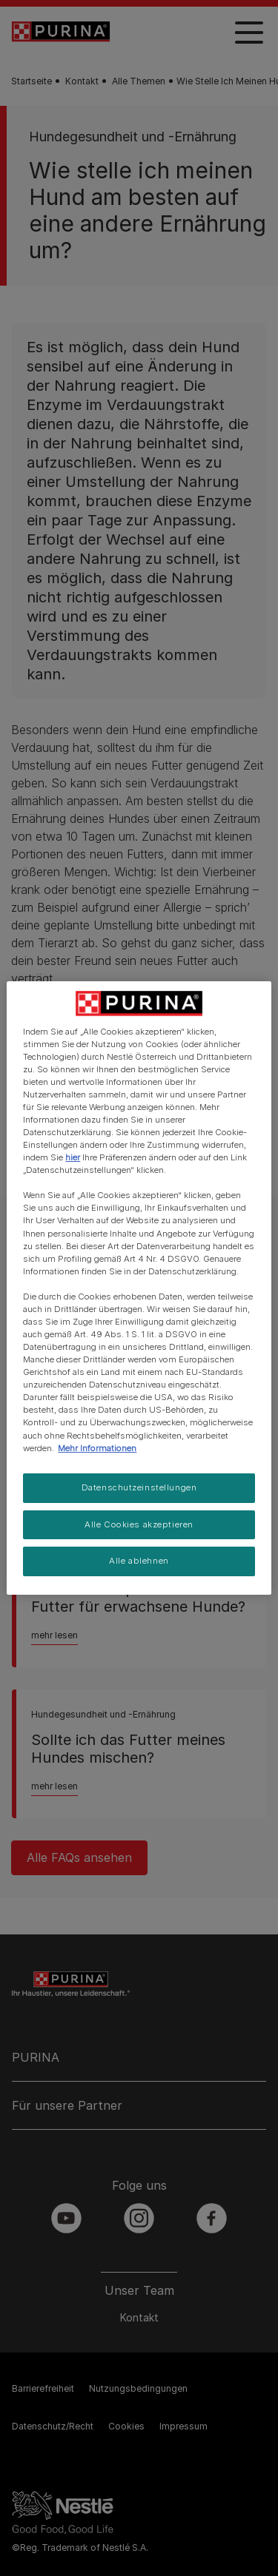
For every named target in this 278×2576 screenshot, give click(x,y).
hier (72, 1157)
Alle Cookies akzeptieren (139, 1524)
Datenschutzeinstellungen (139, 1487)
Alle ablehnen (138, 1561)
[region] (139, 1288)
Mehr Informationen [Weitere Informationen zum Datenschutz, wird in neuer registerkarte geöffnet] (97, 1448)
